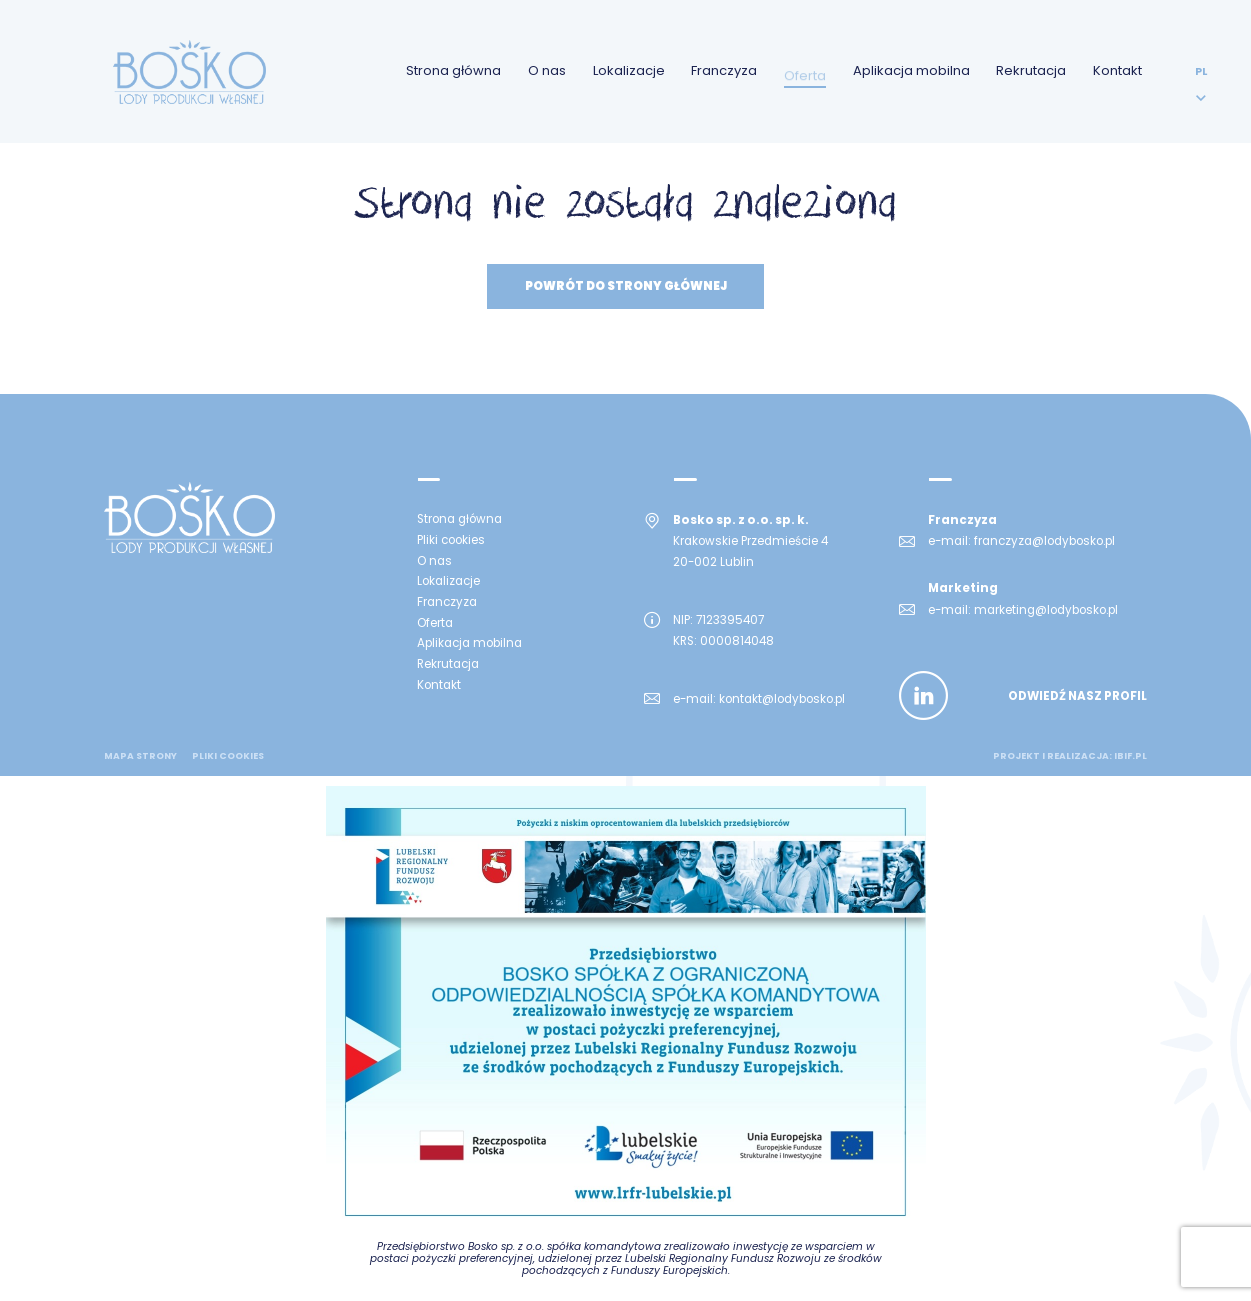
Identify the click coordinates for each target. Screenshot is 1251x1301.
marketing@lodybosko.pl (1046, 610)
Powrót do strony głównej (626, 286)
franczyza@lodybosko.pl (1044, 541)
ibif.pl (1130, 755)
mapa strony (140, 756)
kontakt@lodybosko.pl (782, 699)
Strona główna (453, 70)
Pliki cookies (228, 756)
